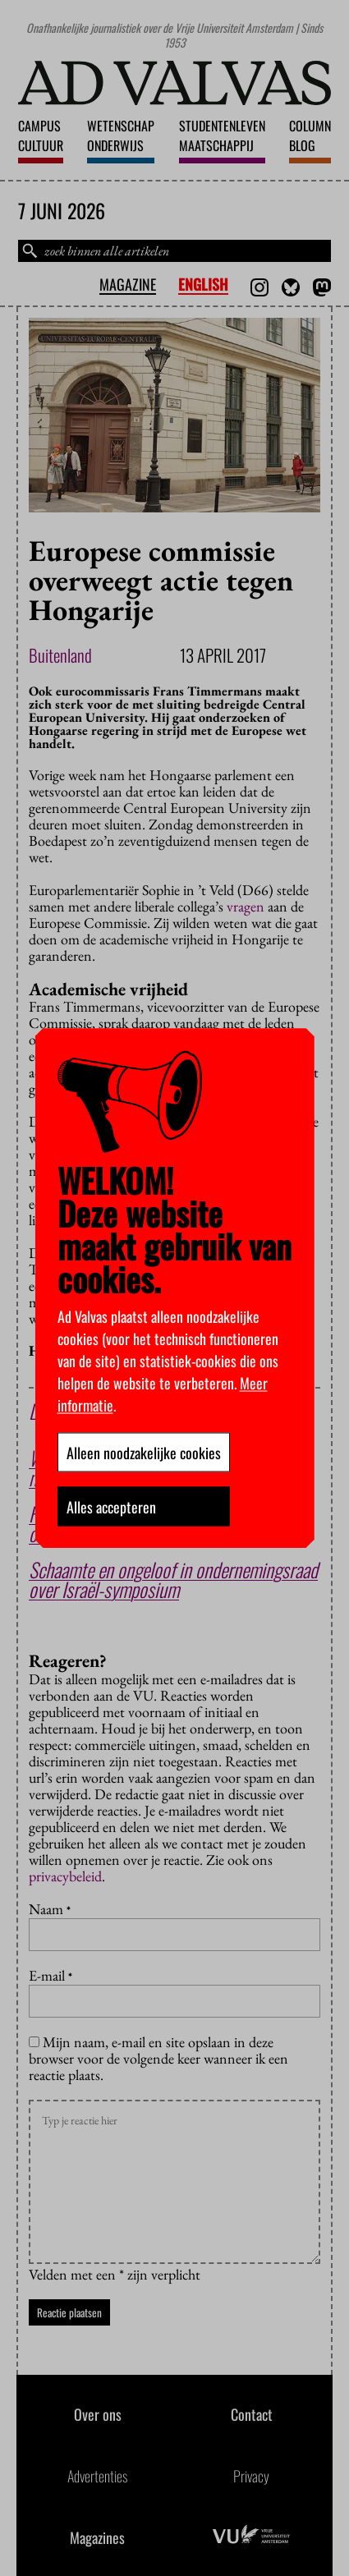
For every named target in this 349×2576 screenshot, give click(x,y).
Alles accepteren (111, 1506)
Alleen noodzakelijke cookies (144, 1451)
